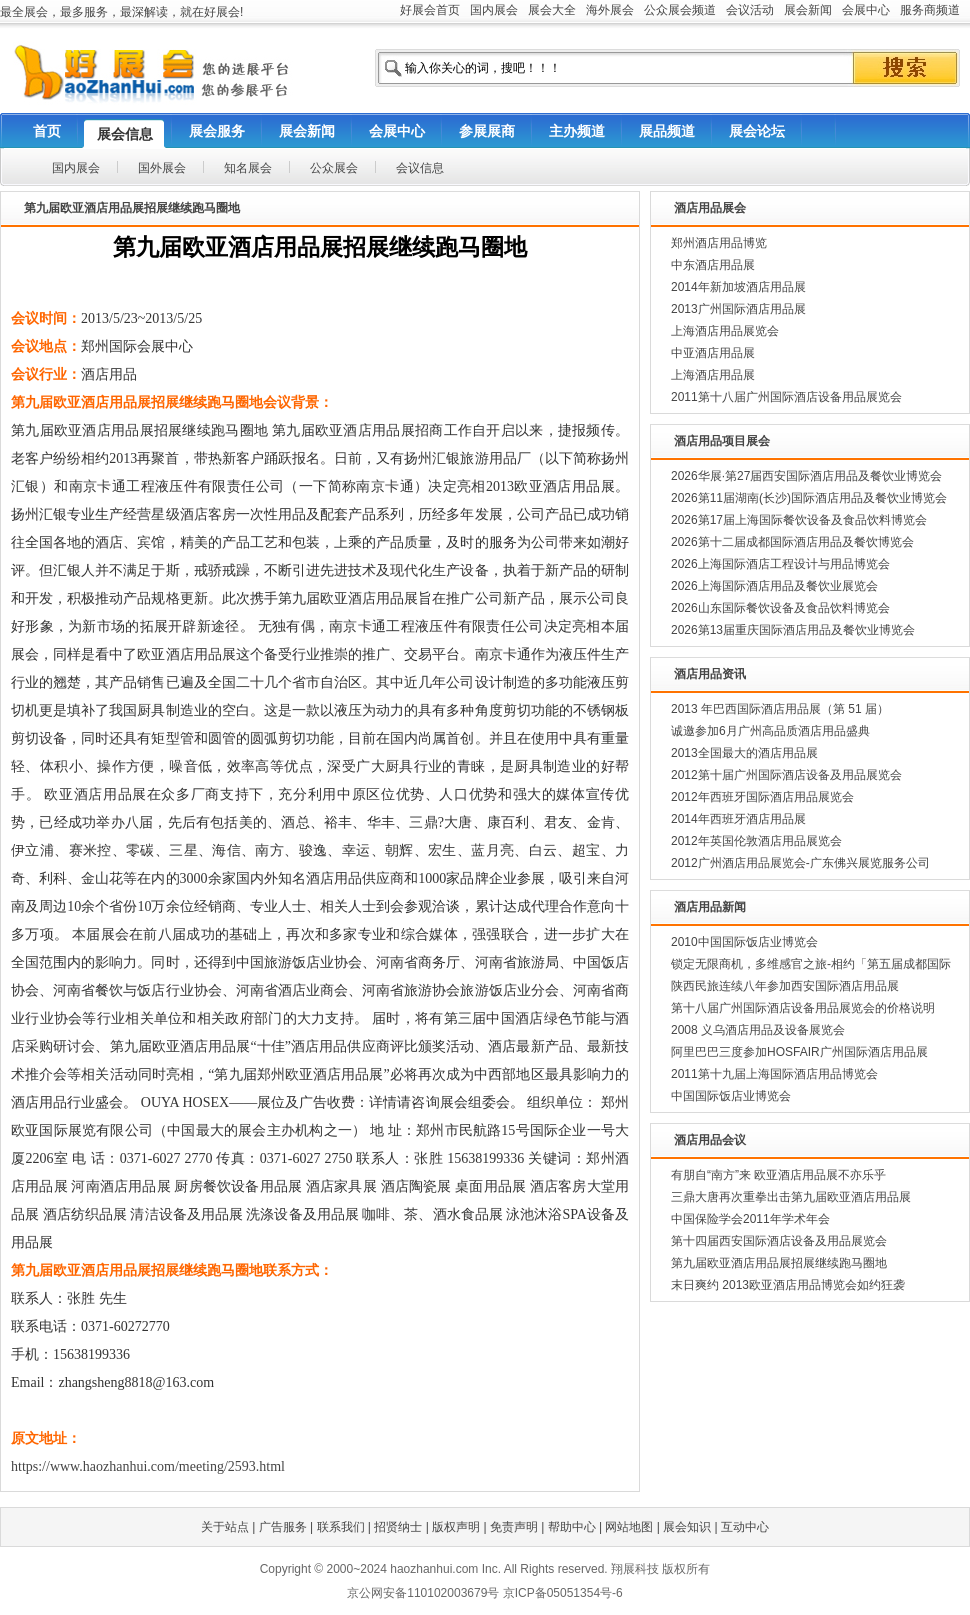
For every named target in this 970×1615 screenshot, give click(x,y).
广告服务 (283, 1527)
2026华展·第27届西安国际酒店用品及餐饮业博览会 (806, 476)
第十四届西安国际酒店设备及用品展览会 (779, 1241)
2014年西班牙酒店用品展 (738, 819)
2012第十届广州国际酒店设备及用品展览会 (786, 775)
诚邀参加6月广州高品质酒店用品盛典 (770, 731)
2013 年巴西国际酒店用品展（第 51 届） (780, 709)
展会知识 (687, 1527)
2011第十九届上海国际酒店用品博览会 (774, 1074)
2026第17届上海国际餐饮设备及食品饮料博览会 (799, 520)
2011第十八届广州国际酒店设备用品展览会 (786, 397)
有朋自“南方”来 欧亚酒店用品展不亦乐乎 (778, 1175)
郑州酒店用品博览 (719, 243)
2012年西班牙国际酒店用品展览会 (762, 797)
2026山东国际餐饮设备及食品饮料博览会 (780, 608)
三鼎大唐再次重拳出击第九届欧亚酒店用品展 (791, 1197)
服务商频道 (930, 10)
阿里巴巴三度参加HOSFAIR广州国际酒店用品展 (799, 1052)
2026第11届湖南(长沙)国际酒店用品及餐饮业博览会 (809, 498)
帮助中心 (572, 1527)
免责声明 (514, 1527)
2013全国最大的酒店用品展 (744, 753)
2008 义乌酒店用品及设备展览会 (758, 1030)
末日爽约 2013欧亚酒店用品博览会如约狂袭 (788, 1285)
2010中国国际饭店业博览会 (744, 942)
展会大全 (552, 10)
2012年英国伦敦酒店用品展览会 (756, 841)
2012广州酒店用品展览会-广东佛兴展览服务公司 (800, 863)
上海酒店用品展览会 (725, 331)
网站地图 (629, 1527)
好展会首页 (430, 10)
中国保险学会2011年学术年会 (750, 1219)
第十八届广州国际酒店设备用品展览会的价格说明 (803, 1008)
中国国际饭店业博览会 (731, 1096)
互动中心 (745, 1527)
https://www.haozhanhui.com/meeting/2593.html (148, 1466)
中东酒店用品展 (713, 265)
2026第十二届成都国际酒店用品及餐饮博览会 (792, 542)
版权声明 (456, 1527)
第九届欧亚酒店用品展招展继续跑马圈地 (779, 1263)
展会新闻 (808, 10)
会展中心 (866, 10)
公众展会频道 (680, 10)
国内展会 (494, 10)
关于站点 (225, 1527)
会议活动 (750, 10)
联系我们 (341, 1527)
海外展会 (610, 10)
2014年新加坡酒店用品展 (738, 287)
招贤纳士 (398, 1527)
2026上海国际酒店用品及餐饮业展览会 (774, 586)
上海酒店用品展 (713, 375)
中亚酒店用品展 (713, 353)
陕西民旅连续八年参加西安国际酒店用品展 (785, 986)
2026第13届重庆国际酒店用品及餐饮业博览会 (793, 630)
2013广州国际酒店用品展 (738, 309)
